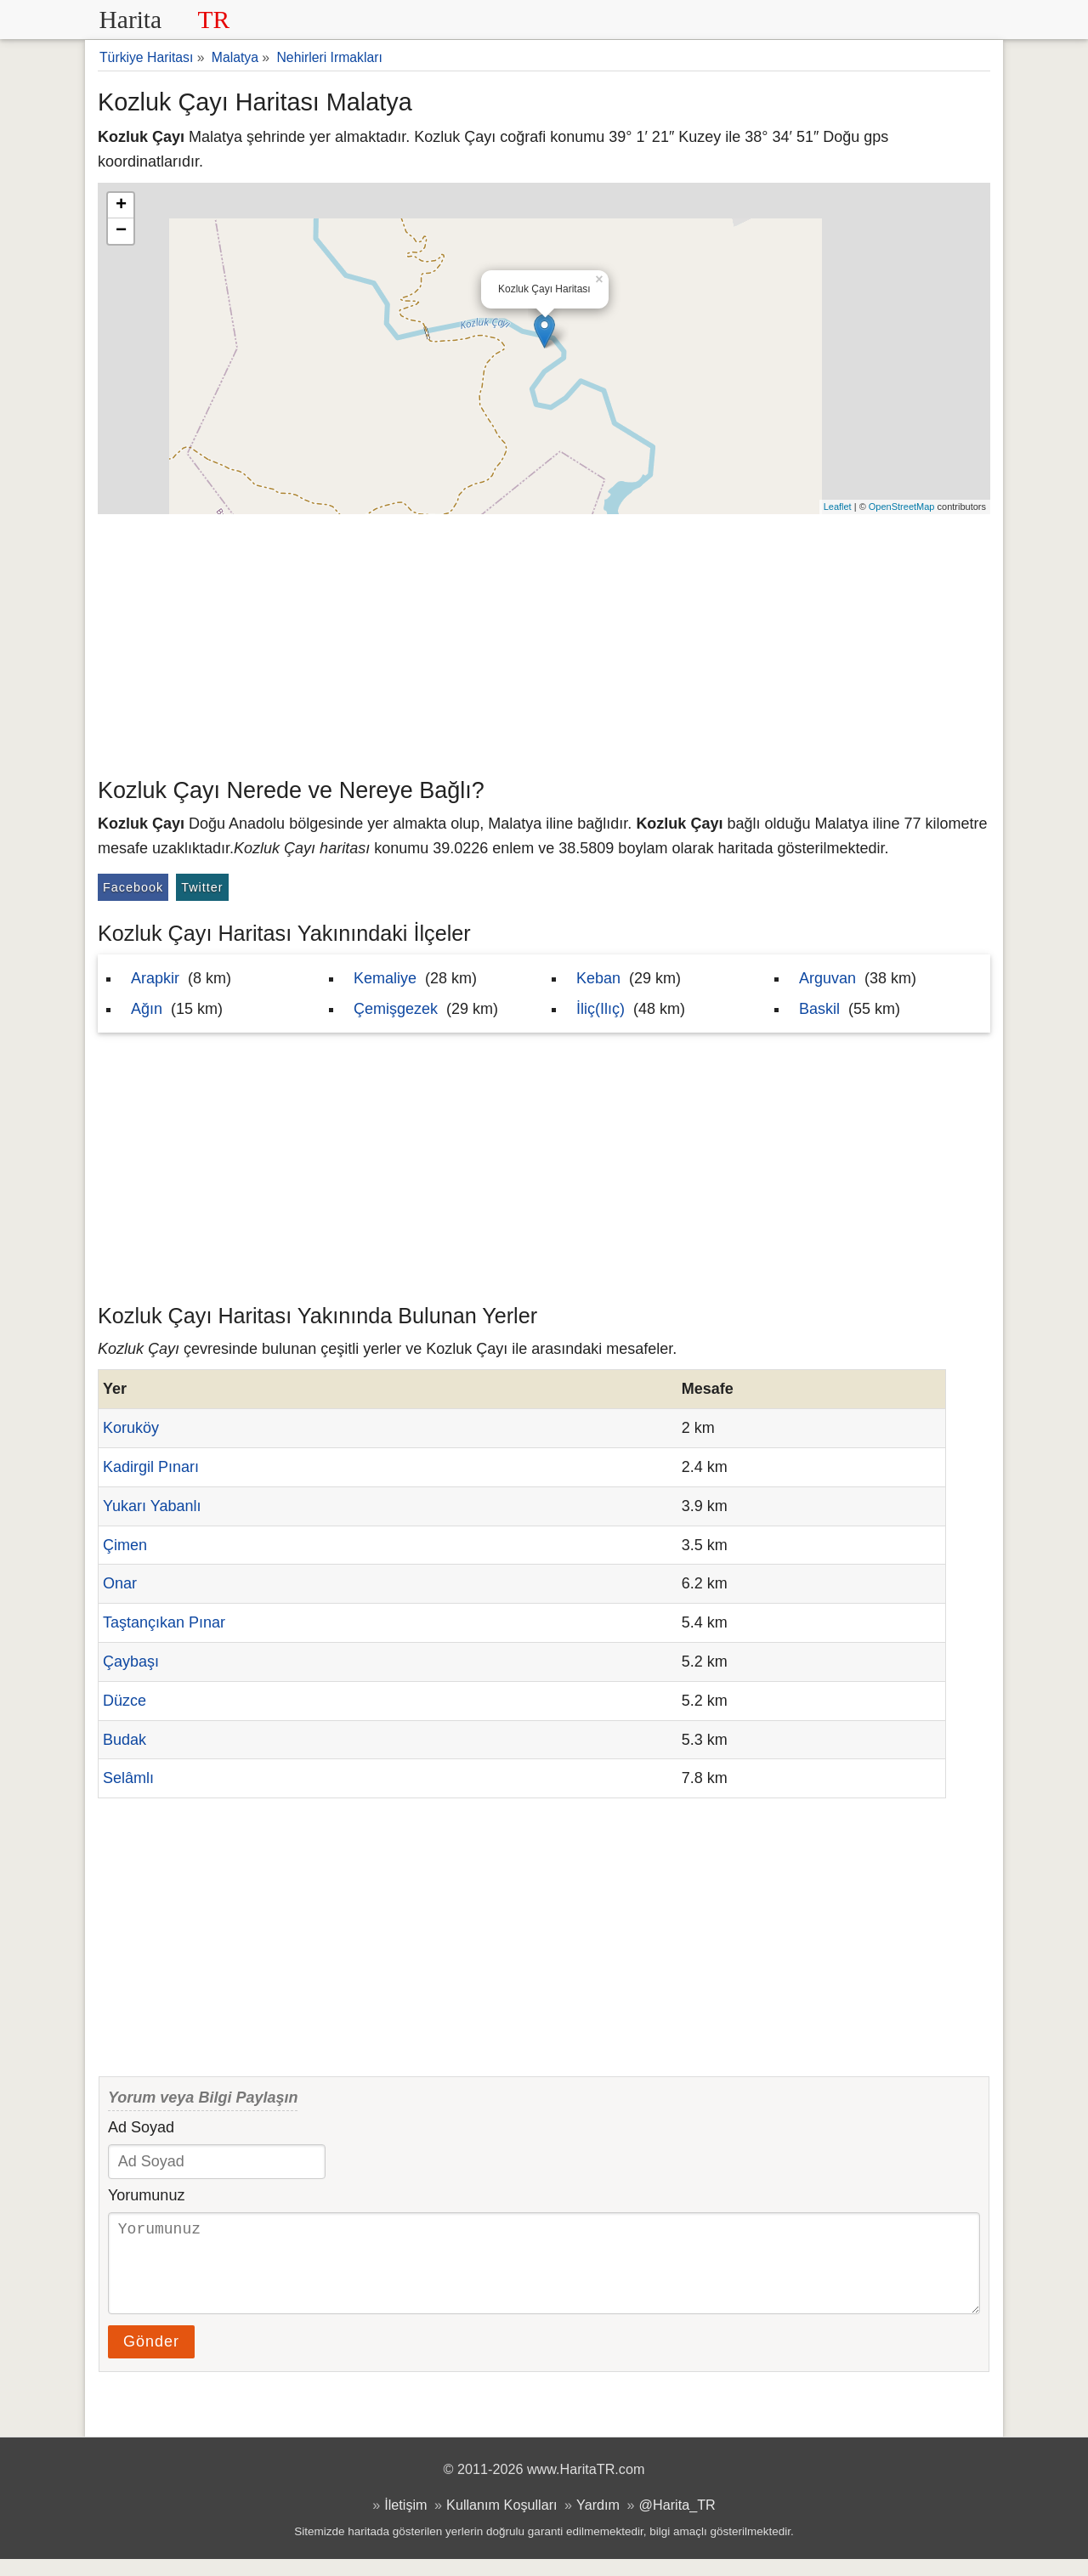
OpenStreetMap (902, 506)
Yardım (598, 2521)
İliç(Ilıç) (600, 1008)
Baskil (819, 1008)
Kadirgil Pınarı (151, 1466)
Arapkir (155, 978)
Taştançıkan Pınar (164, 1622)
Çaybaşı (131, 1661)
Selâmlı (128, 1777)
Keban (598, 978)
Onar (120, 1583)
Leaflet (838, 506)
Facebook (133, 887)
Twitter (202, 887)
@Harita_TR (677, 2521)
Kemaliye (385, 978)
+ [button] (121, 205)
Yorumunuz (146, 2195)
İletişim (405, 2521)
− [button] (121, 231)
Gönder (151, 2358)
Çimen (125, 1545)
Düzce (124, 1700)
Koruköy (131, 1427)
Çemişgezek (396, 1008)
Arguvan (827, 978)
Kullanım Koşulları (501, 2521)
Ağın (146, 1008)
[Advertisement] (544, 642)
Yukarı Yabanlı (152, 1505)
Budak (124, 1739)
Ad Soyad (141, 2127)
